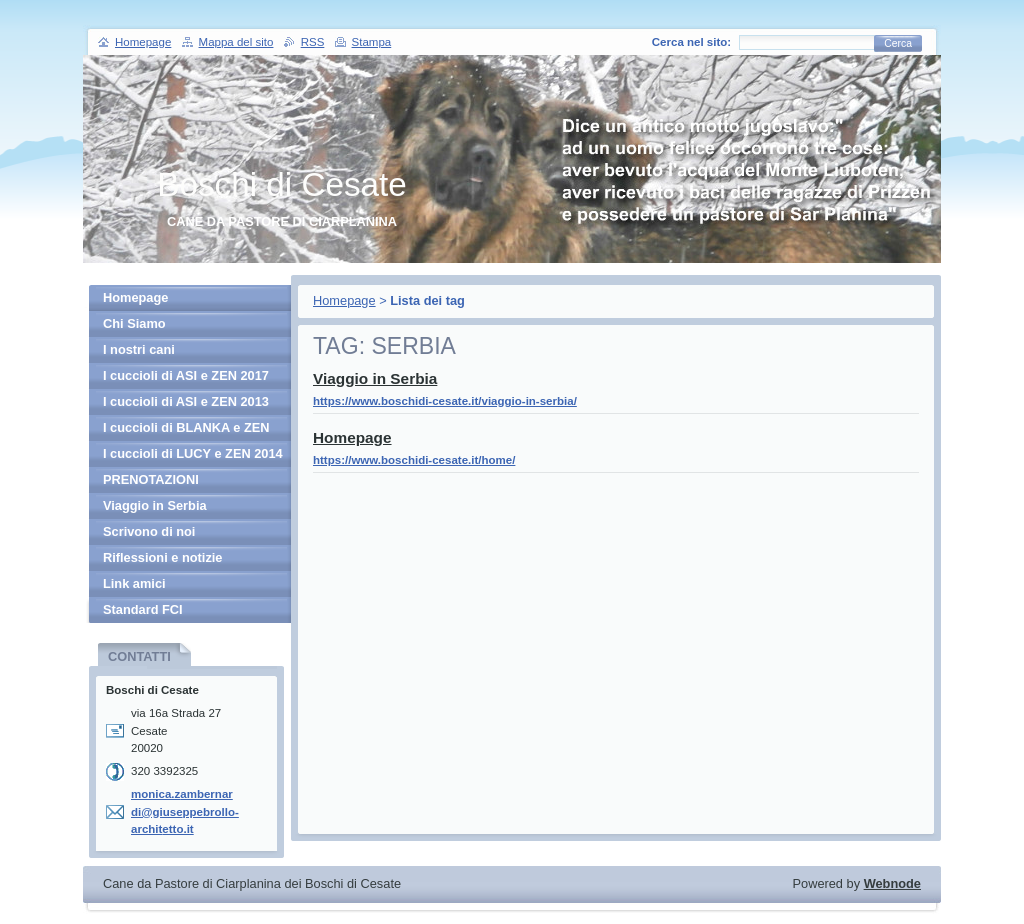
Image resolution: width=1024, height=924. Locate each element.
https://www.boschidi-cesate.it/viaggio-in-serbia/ (445, 401)
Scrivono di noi (149, 531)
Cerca (898, 43)
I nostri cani (139, 349)
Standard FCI (143, 609)
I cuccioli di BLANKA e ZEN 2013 (186, 430)
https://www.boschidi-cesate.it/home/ (414, 460)
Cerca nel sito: (691, 42)
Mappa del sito (236, 42)
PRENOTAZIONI (151, 479)
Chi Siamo (134, 323)
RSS (313, 42)
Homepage (344, 300)
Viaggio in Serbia (375, 378)
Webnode (892, 883)
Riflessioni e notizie (162, 557)
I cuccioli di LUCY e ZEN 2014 (193, 453)
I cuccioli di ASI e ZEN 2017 (186, 375)
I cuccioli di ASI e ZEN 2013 (186, 401)
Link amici (134, 583)
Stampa (372, 42)
